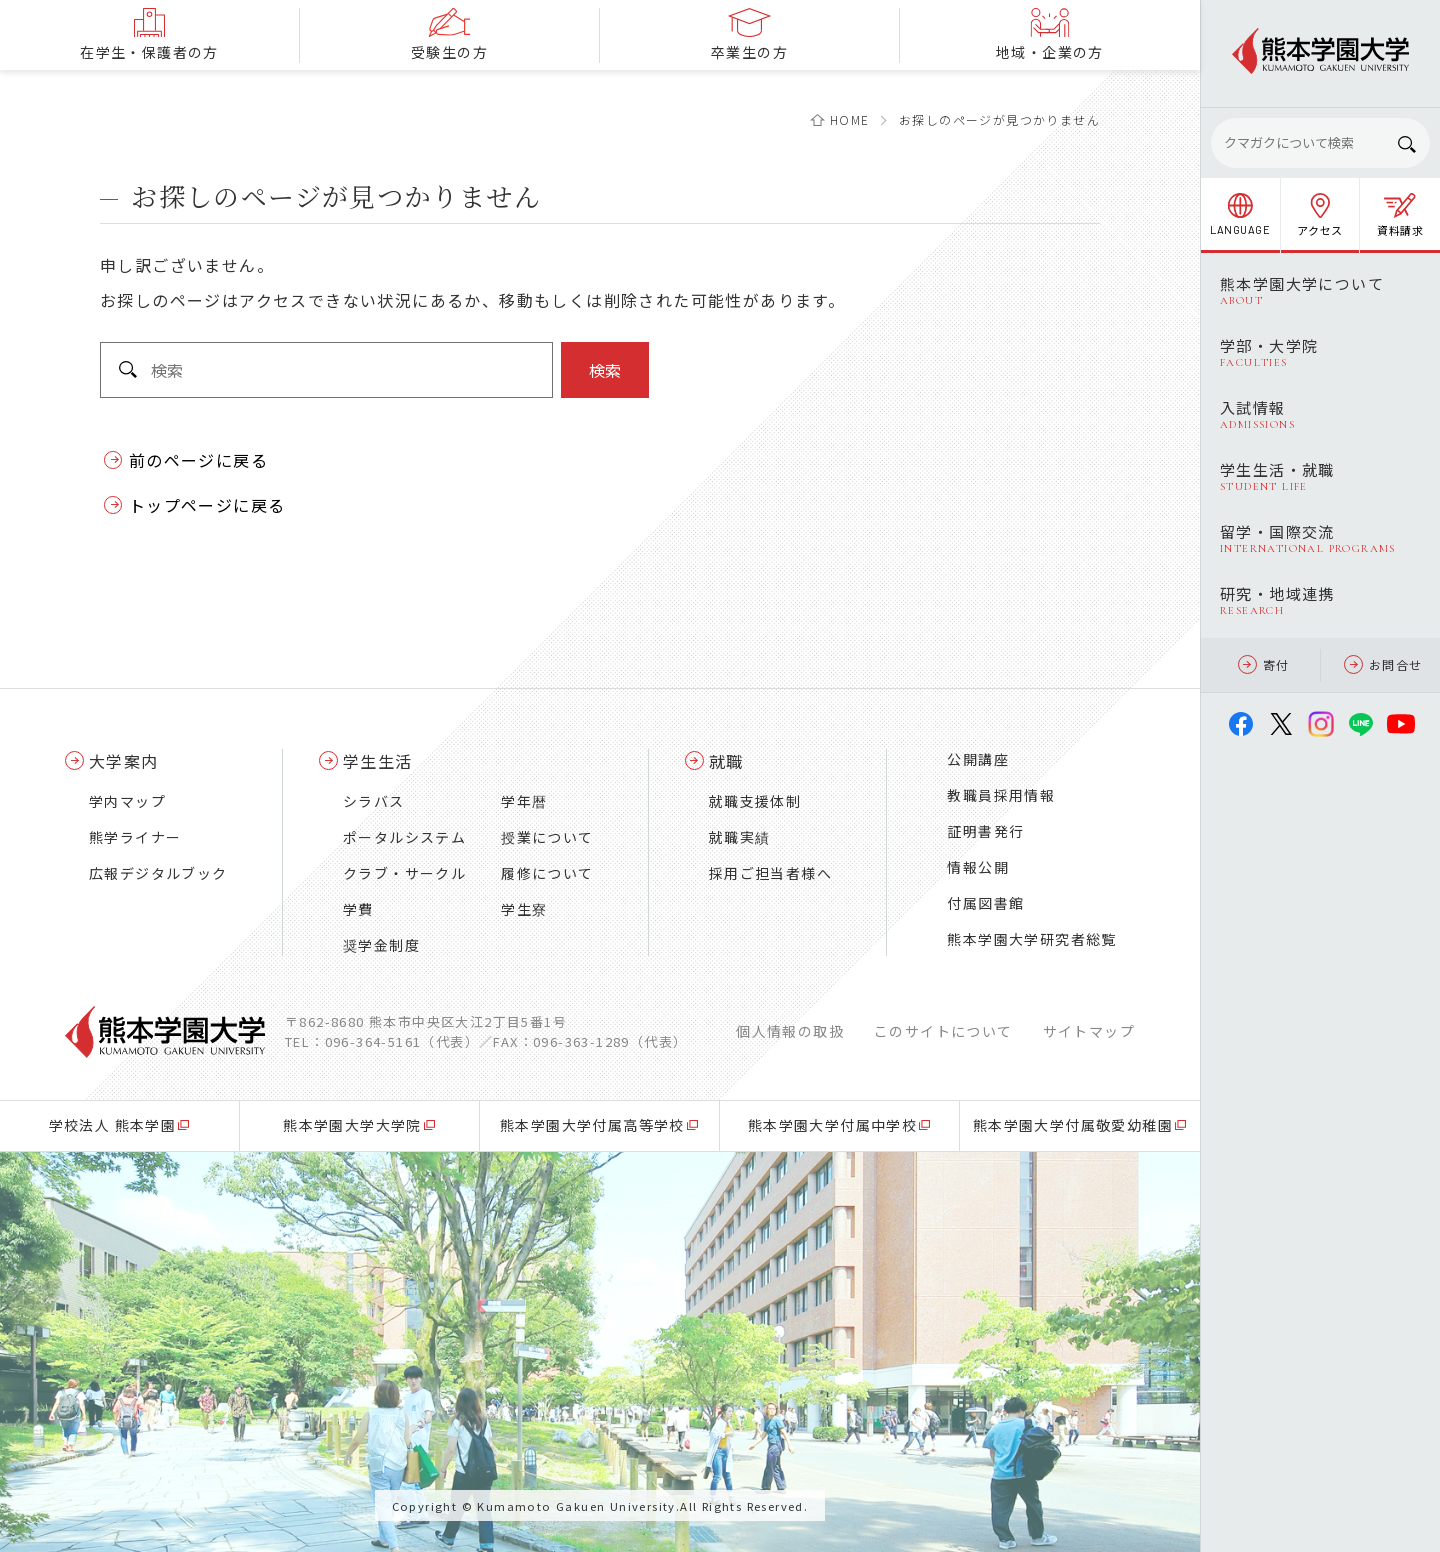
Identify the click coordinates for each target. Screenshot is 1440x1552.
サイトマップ (1089, 1031)
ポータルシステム (404, 837)
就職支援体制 (755, 801)
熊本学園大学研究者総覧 (1031, 939)
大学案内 (124, 761)
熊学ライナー (135, 837)
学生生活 (378, 761)
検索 (605, 370)
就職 (726, 761)
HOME (850, 119)
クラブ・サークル (404, 873)
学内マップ (127, 801)
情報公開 (978, 867)
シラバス (374, 801)
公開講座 (978, 759)
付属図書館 (985, 903)
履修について (547, 873)
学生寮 (524, 909)
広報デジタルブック (158, 873)
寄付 (1264, 664)
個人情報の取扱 (790, 1031)
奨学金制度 (381, 945)
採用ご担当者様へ (770, 873)
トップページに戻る (207, 505)
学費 (358, 909)
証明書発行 (985, 831)
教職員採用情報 (1001, 795)
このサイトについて (943, 1031)
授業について (547, 837)
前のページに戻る (198, 460)
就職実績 (740, 837)
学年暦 (524, 801)
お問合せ (1383, 664)
